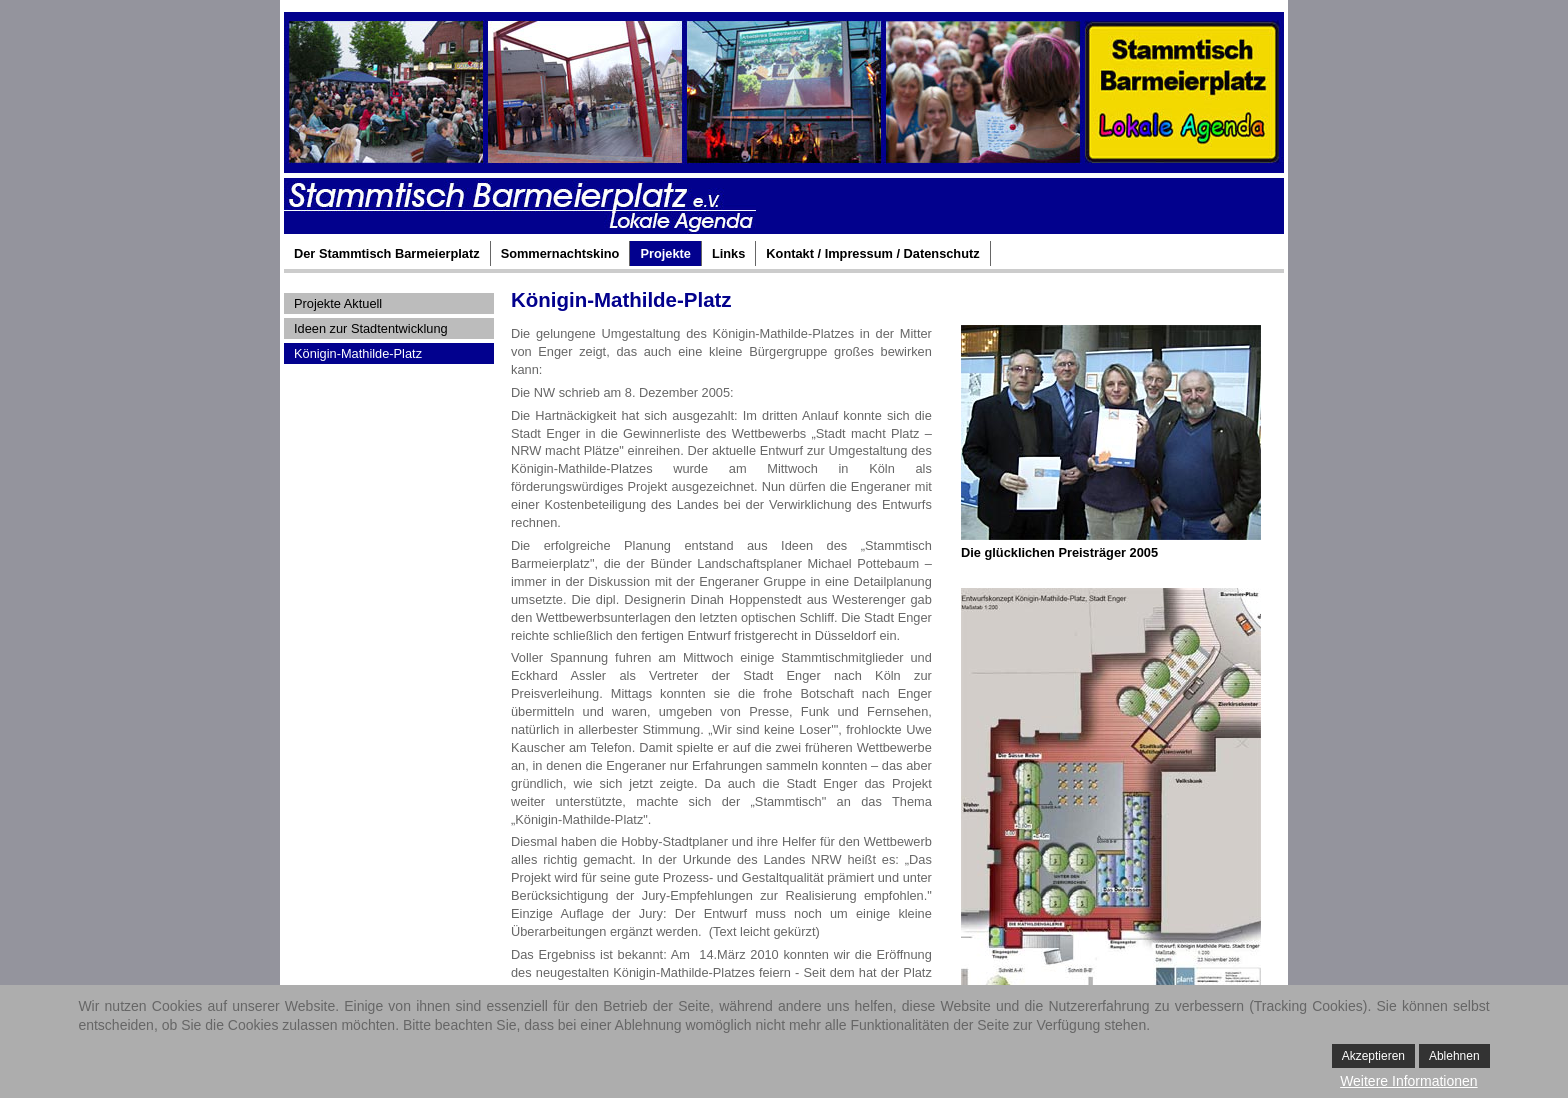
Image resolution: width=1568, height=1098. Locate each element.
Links (728, 253)
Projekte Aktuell (338, 303)
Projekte (665, 253)
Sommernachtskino (560, 253)
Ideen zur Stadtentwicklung (371, 328)
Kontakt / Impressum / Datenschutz (872, 253)
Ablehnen (1454, 1056)
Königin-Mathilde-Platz (358, 353)
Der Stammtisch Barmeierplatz (387, 253)
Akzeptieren (1373, 1056)
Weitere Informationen (1408, 1081)
